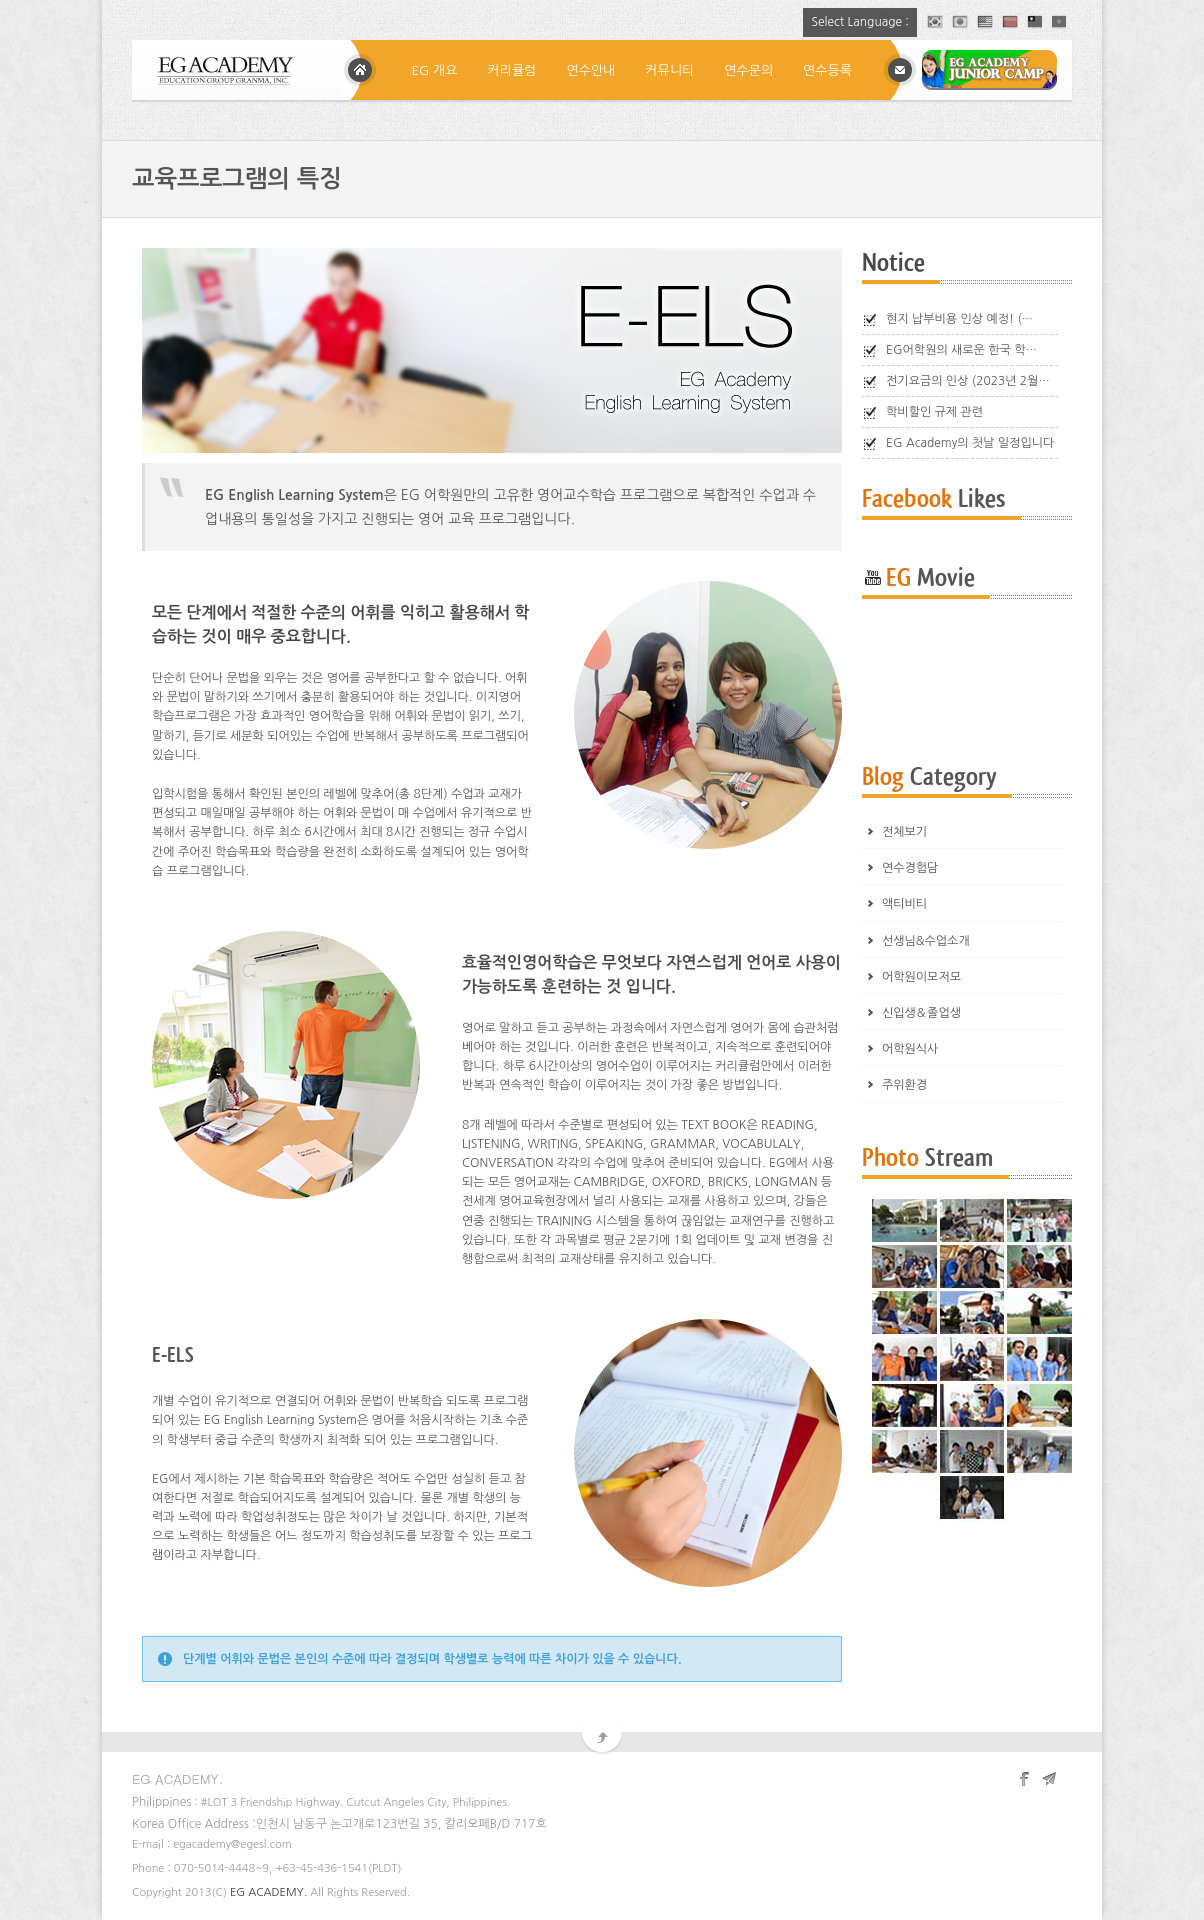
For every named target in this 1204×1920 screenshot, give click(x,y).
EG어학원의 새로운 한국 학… (961, 350)
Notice (893, 263)
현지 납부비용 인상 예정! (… (959, 319)
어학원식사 (910, 1049)
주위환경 (904, 1085)
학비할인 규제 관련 (934, 412)
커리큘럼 (512, 70)
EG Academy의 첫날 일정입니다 (970, 443)
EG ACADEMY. (268, 1892)
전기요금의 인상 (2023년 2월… (968, 381)
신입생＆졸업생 (921, 1013)
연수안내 (590, 70)
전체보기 (904, 832)
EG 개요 (435, 70)
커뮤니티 (669, 70)
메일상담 (900, 70)
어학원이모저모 (921, 977)
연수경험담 (910, 868)
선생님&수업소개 (926, 941)
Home (360, 70)
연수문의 (748, 70)
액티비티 (904, 904)
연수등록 (827, 70)
